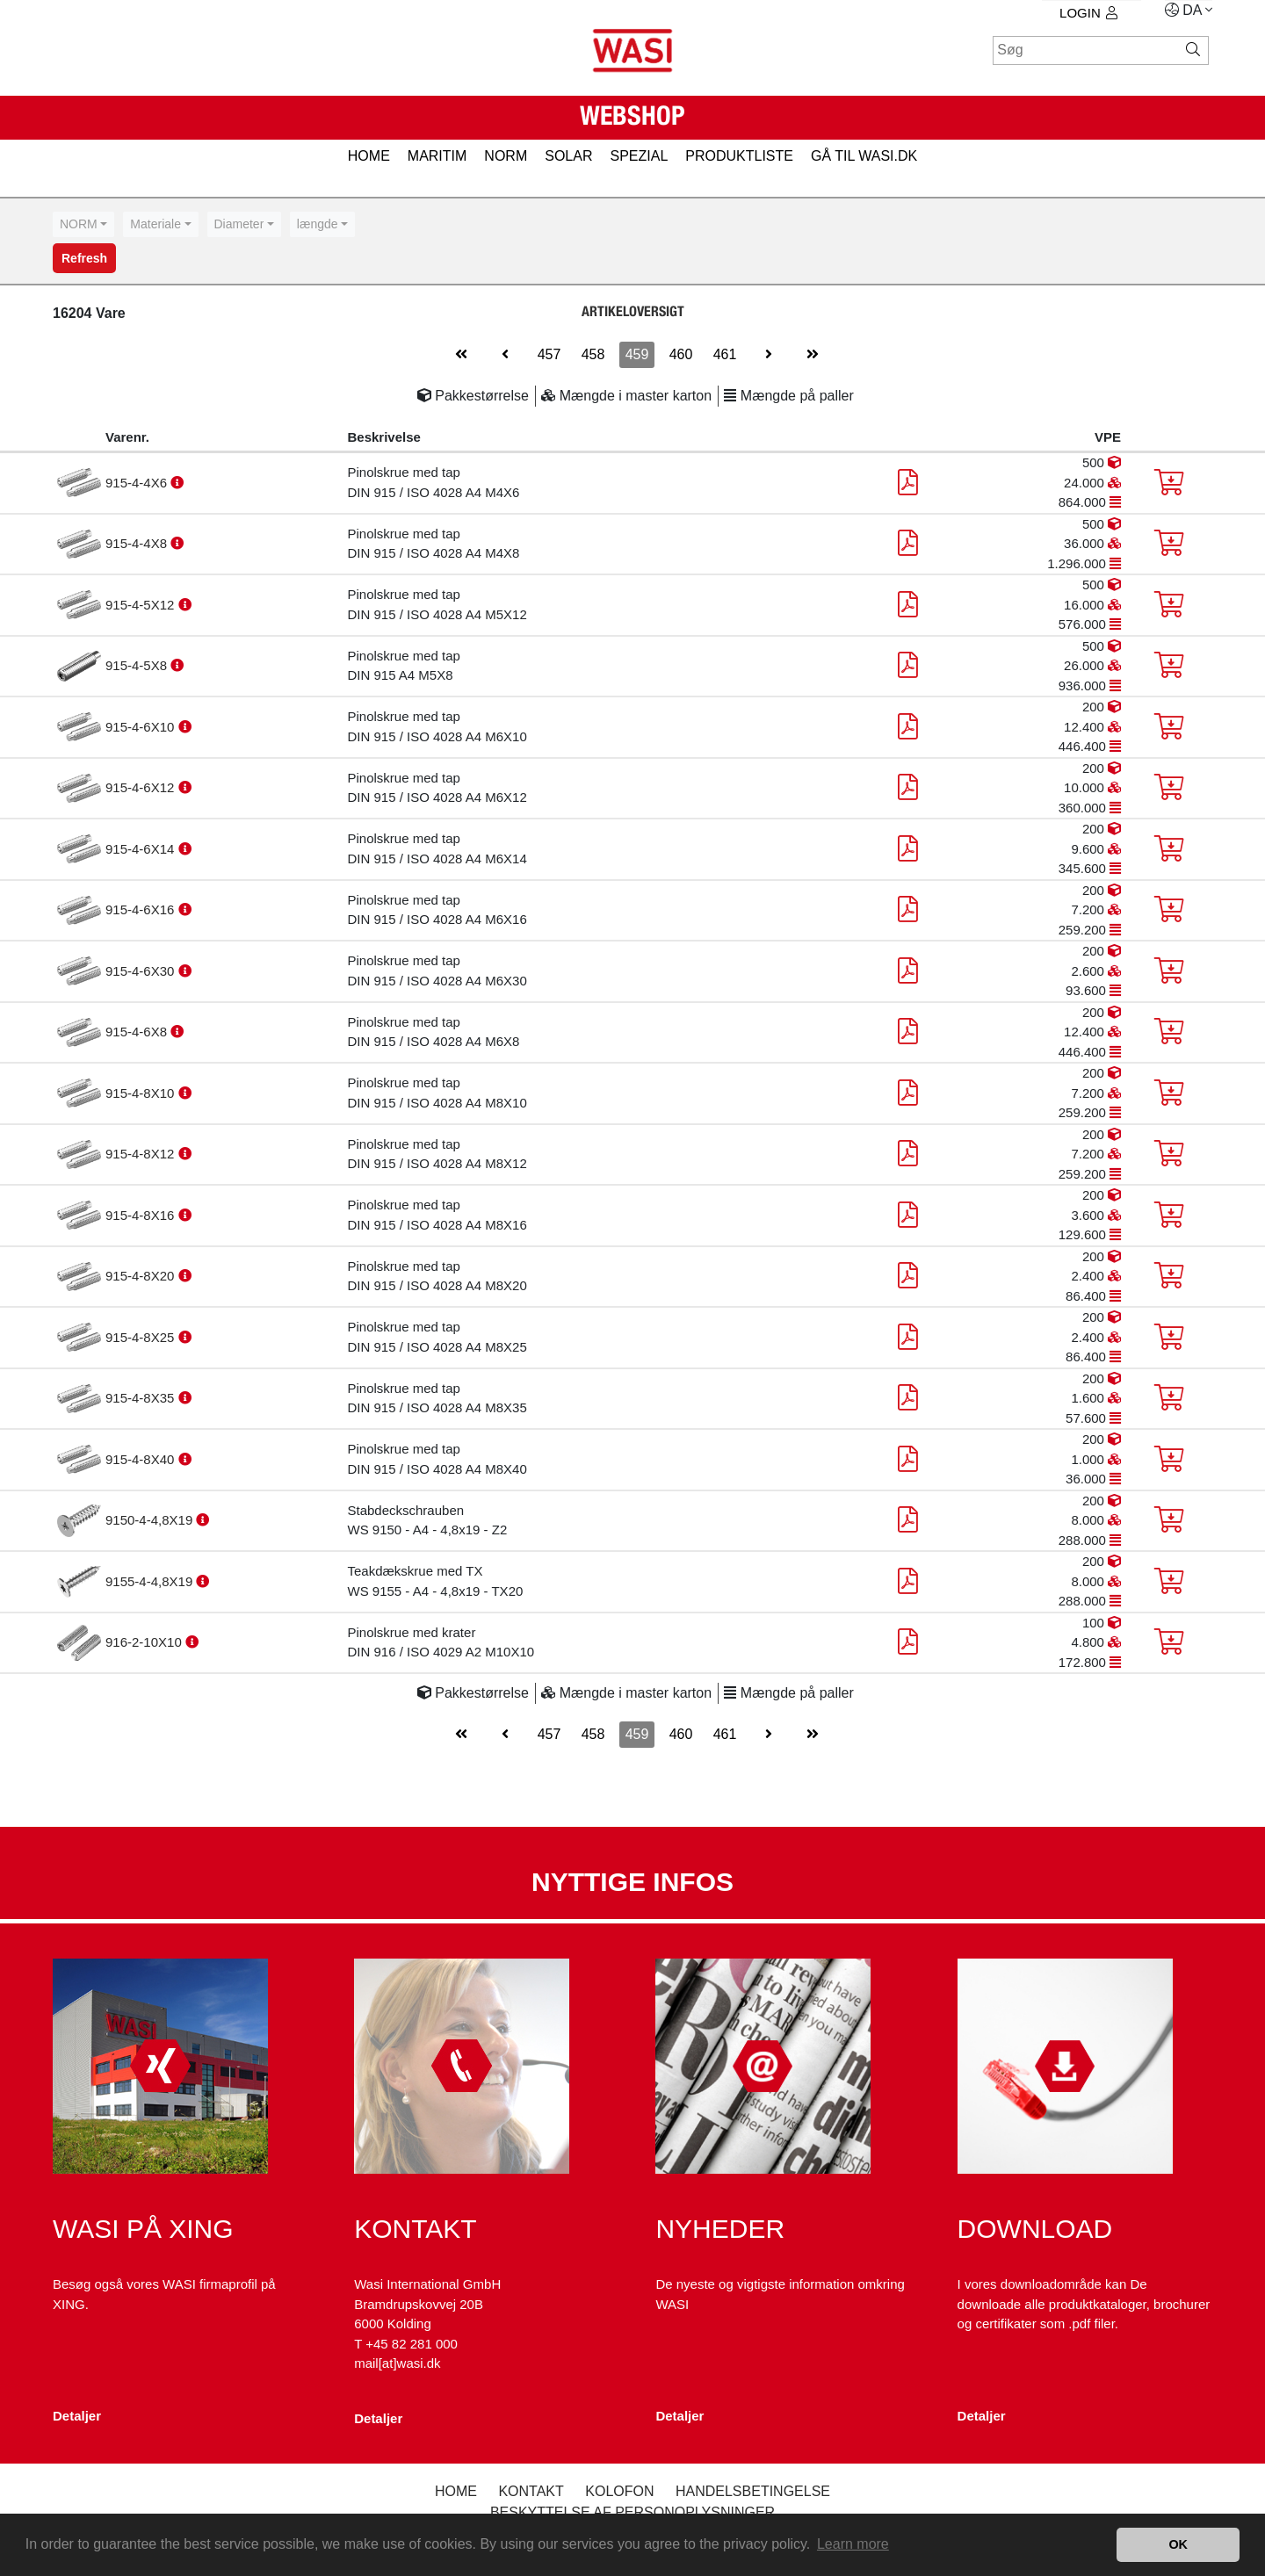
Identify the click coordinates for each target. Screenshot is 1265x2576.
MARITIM (437, 155)
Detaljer (77, 2415)
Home (456, 2491)
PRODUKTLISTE (739, 155)
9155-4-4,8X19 (150, 1581)
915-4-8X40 (141, 1459)
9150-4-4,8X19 (150, 1519)
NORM (505, 155)
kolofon (619, 2491)
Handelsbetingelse (753, 2491)
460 (681, 354)
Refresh (84, 258)
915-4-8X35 (141, 1397)
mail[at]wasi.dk (397, 2363)
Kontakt (530, 2491)
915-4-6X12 (141, 787)
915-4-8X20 (141, 1275)
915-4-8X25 (141, 1337)
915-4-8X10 (141, 1093)
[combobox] (83, 224)
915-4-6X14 (141, 848)
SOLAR (568, 155)
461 (725, 354)
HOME (369, 155)
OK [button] (1178, 2544)
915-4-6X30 (141, 970)
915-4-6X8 (137, 1031)
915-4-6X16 (141, 909)
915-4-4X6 (137, 482)
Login (1088, 12)
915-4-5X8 (137, 665)
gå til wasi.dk (864, 155)
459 (637, 354)
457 (549, 354)
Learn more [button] (853, 2543)
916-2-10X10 (145, 1641)
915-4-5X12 (141, 604)
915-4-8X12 (141, 1153)
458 (593, 354)
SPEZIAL (639, 155)
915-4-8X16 (141, 1215)
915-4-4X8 (137, 543)
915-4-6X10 (141, 726)
